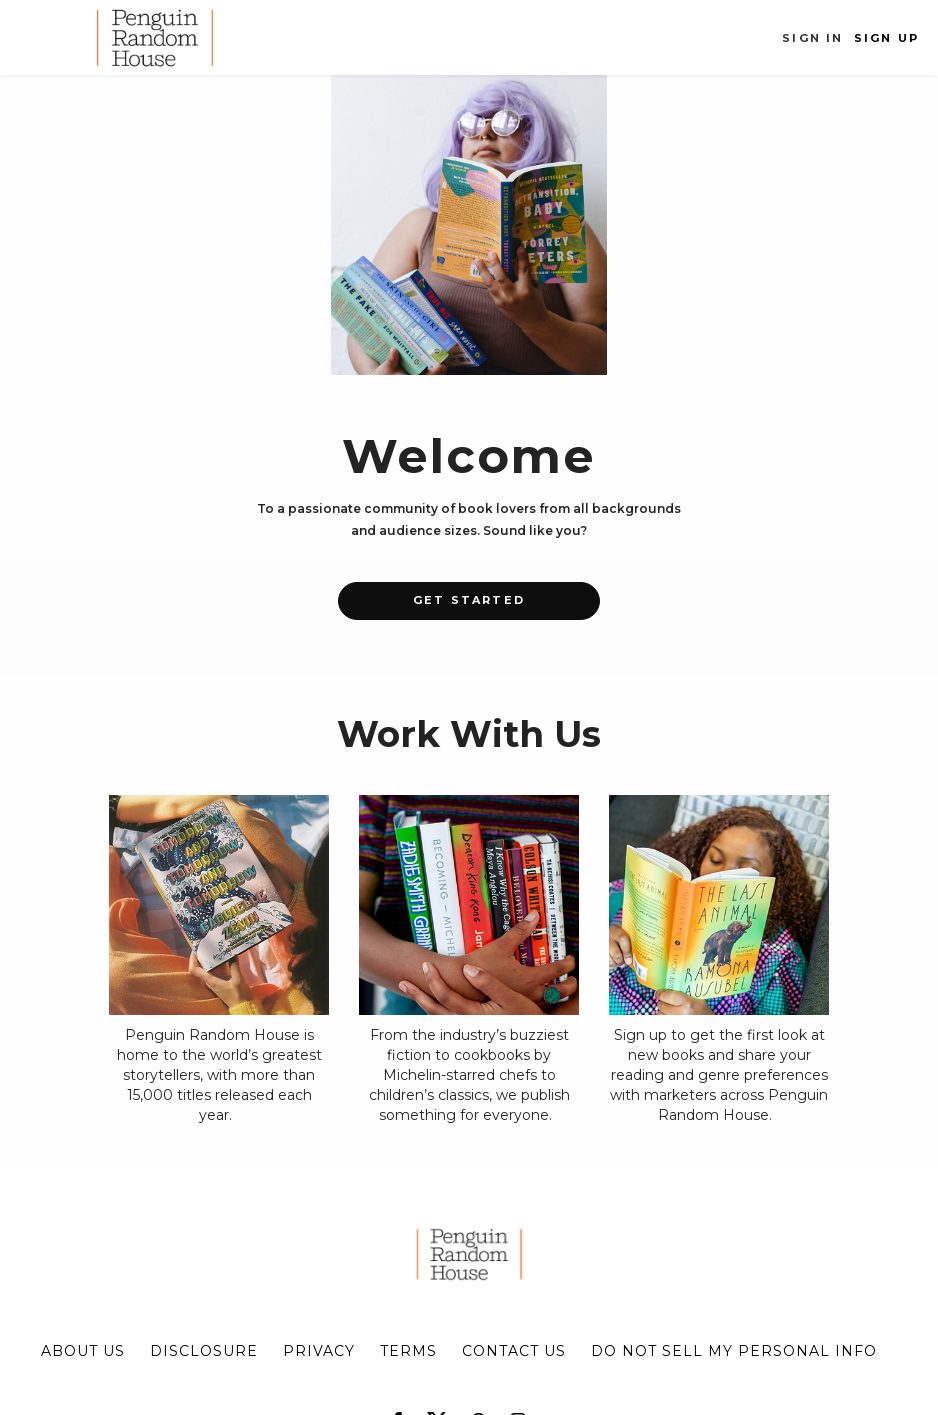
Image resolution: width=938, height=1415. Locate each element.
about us (83, 1351)
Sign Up (886, 38)
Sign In (812, 38)
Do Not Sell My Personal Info (734, 1351)
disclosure (204, 1351)
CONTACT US (514, 1351)
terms (408, 1351)
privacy (319, 1351)
